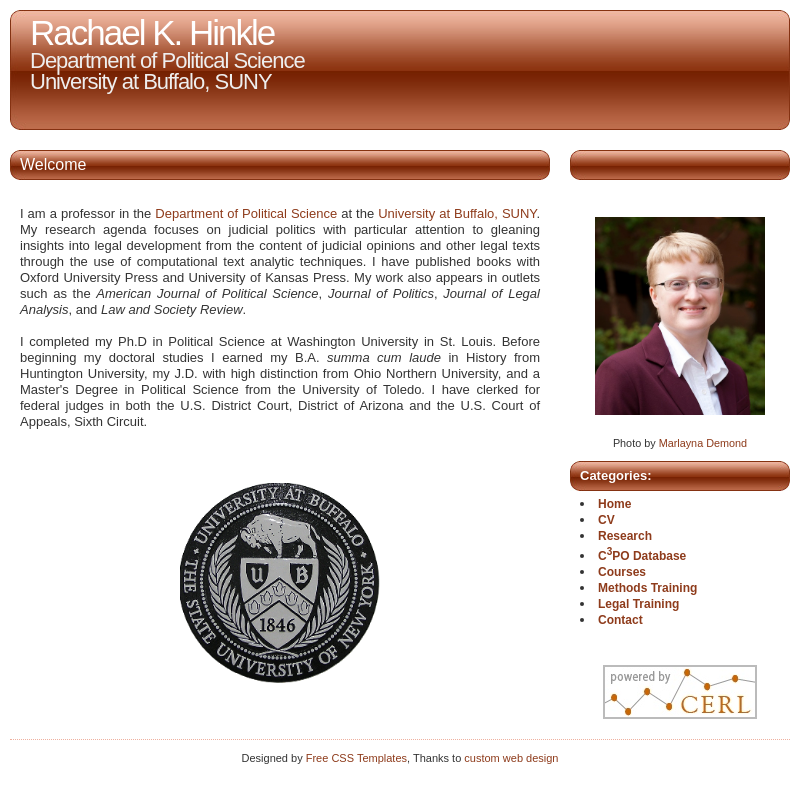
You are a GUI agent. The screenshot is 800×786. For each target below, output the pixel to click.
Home (614, 504)
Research (625, 536)
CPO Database (642, 556)
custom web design (511, 758)
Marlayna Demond (703, 443)
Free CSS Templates (356, 758)
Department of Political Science (246, 213)
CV (606, 520)
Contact (620, 620)
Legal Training (638, 604)
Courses (622, 572)
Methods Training (647, 588)
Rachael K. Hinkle (152, 32)
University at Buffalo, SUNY (457, 213)
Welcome (53, 164)
